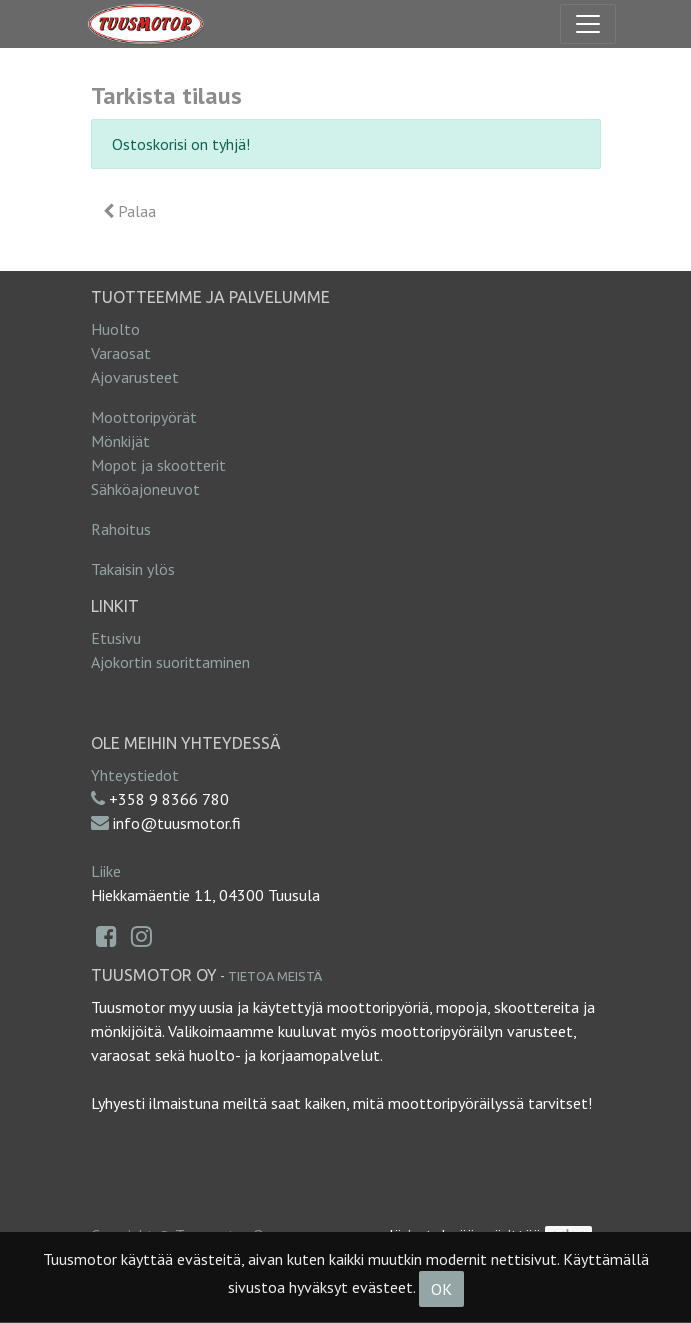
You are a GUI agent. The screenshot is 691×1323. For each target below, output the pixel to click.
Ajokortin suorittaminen (170, 662)
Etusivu (116, 638)
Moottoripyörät (144, 417)
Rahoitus (121, 529)
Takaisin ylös (133, 569)
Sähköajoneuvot (145, 489)
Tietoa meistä (275, 976)
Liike (106, 871)
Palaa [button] (129, 211)
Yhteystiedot (135, 775)
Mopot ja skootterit (158, 465)
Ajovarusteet (135, 377)
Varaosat (121, 353)
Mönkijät (120, 441)
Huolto (115, 329)
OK (441, 1289)
